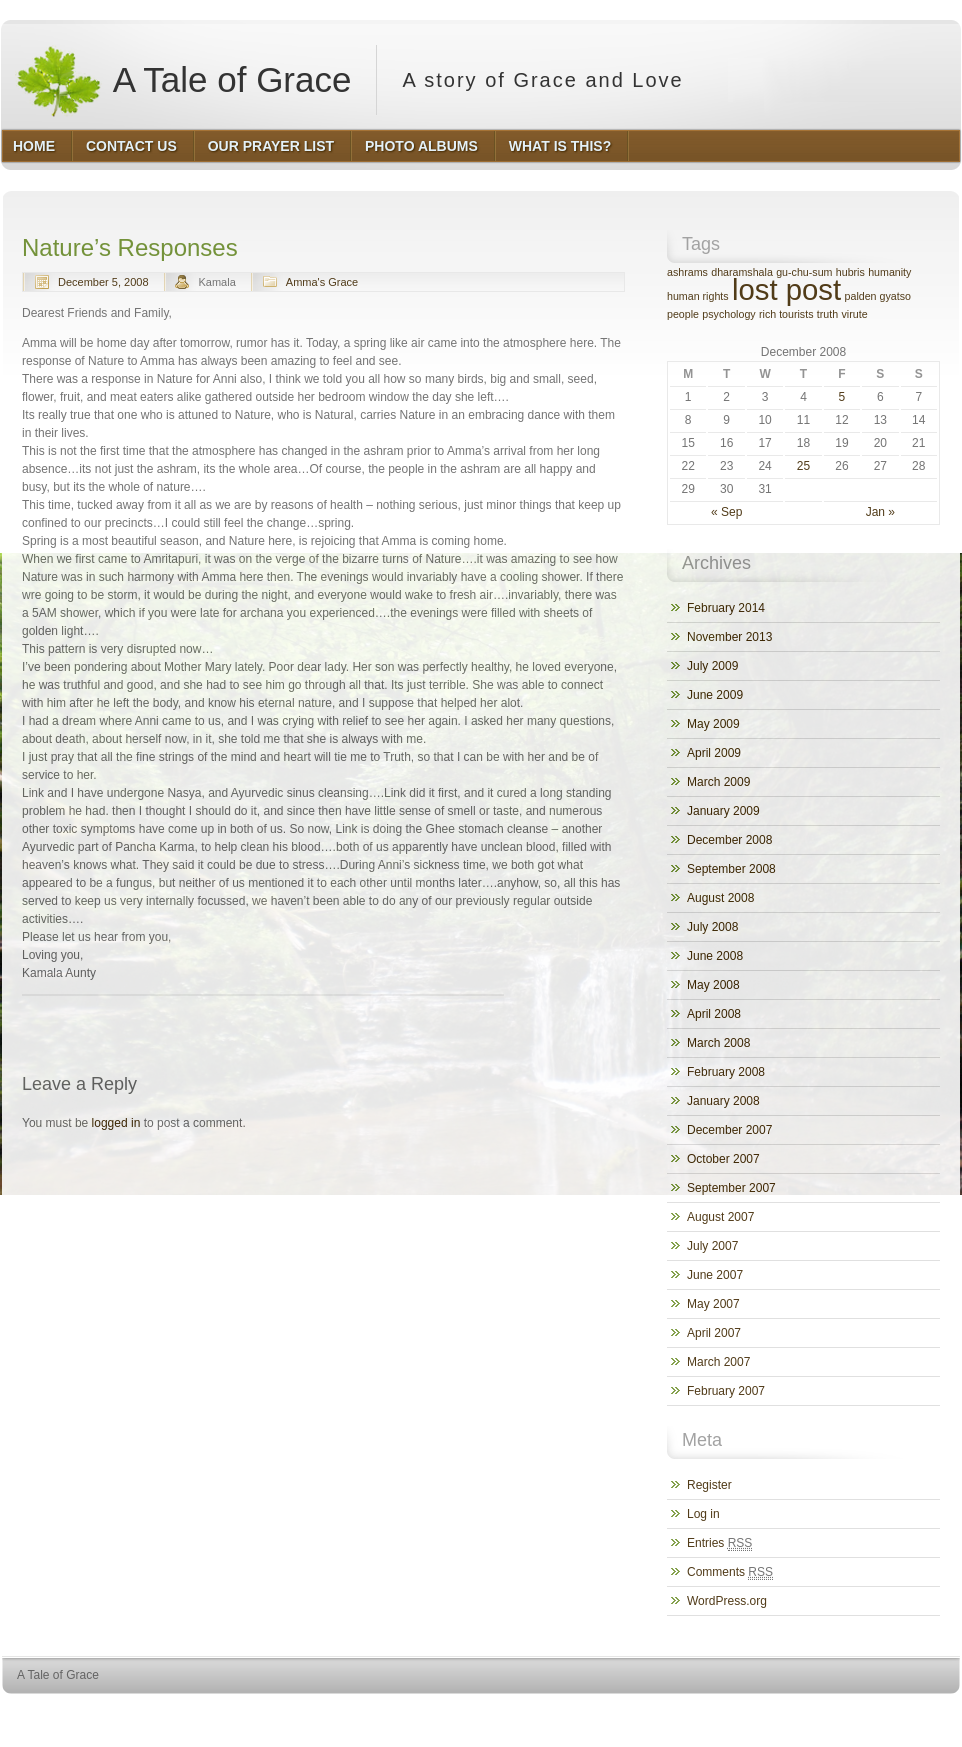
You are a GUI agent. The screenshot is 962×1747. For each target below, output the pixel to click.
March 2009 (718, 782)
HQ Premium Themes (909, 1712)
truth (827, 314)
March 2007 (718, 1362)
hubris (850, 272)
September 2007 (731, 1188)
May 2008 (713, 985)
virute (855, 314)
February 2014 (726, 608)
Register (709, 1485)
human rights (698, 296)
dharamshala (742, 272)
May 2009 (713, 724)
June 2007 (715, 1275)
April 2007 (714, 1333)
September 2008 (731, 869)
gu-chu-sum (804, 272)
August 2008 (720, 898)
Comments (730, 1572)
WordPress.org (727, 1601)
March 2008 (718, 1043)
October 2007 (723, 1159)
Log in (703, 1514)
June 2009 (715, 695)
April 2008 (714, 1014)
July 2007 (712, 1246)
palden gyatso (878, 296)
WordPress (813, 1712)
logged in (116, 1123)
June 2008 (715, 956)
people (683, 314)
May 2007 (713, 1304)
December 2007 (729, 1130)
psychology (728, 314)
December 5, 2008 (103, 282)
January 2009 (723, 811)
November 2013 (729, 637)
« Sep (726, 512)
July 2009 (712, 666)
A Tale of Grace (183, 80)
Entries (719, 1543)
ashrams (687, 272)
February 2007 (726, 1391)
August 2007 (720, 1217)
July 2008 (712, 927)
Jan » (880, 512)
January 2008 (723, 1101)
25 (803, 466)
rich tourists (786, 314)
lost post (786, 289)
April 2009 (714, 753)
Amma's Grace (322, 282)
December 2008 (729, 840)
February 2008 (726, 1072)
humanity (889, 272)
